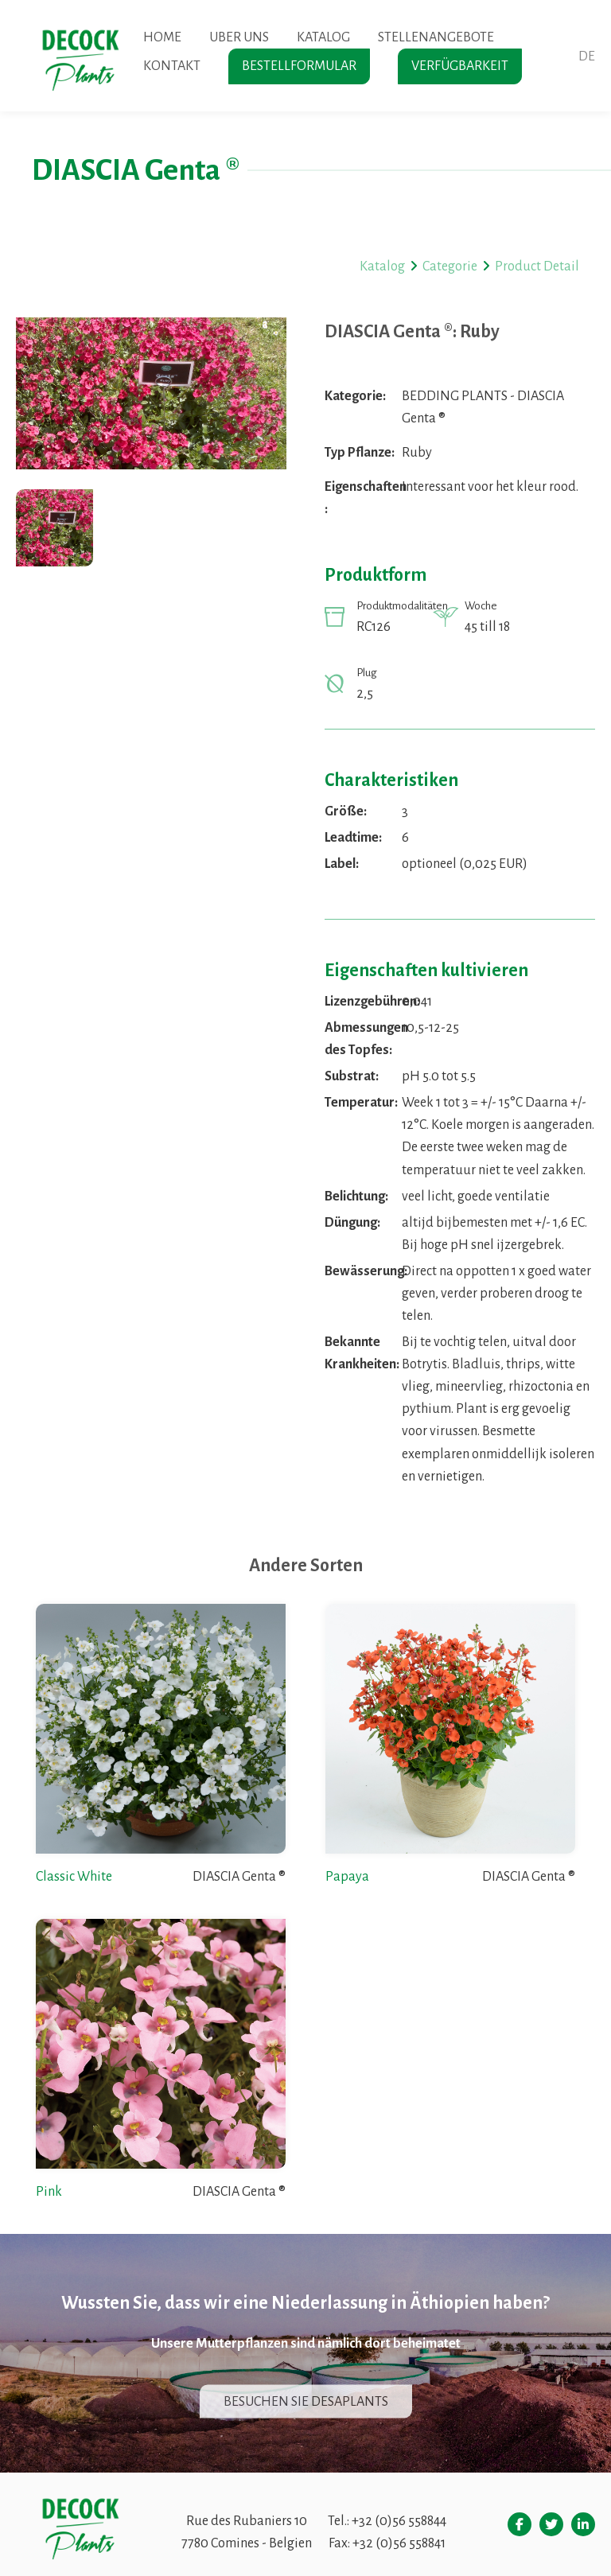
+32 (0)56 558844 (399, 2521)
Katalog (323, 37)
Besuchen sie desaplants (306, 2401)
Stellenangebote (436, 37)
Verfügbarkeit (459, 66)
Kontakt (171, 66)
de (586, 56)
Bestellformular (299, 66)
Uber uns (239, 37)
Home (162, 37)
